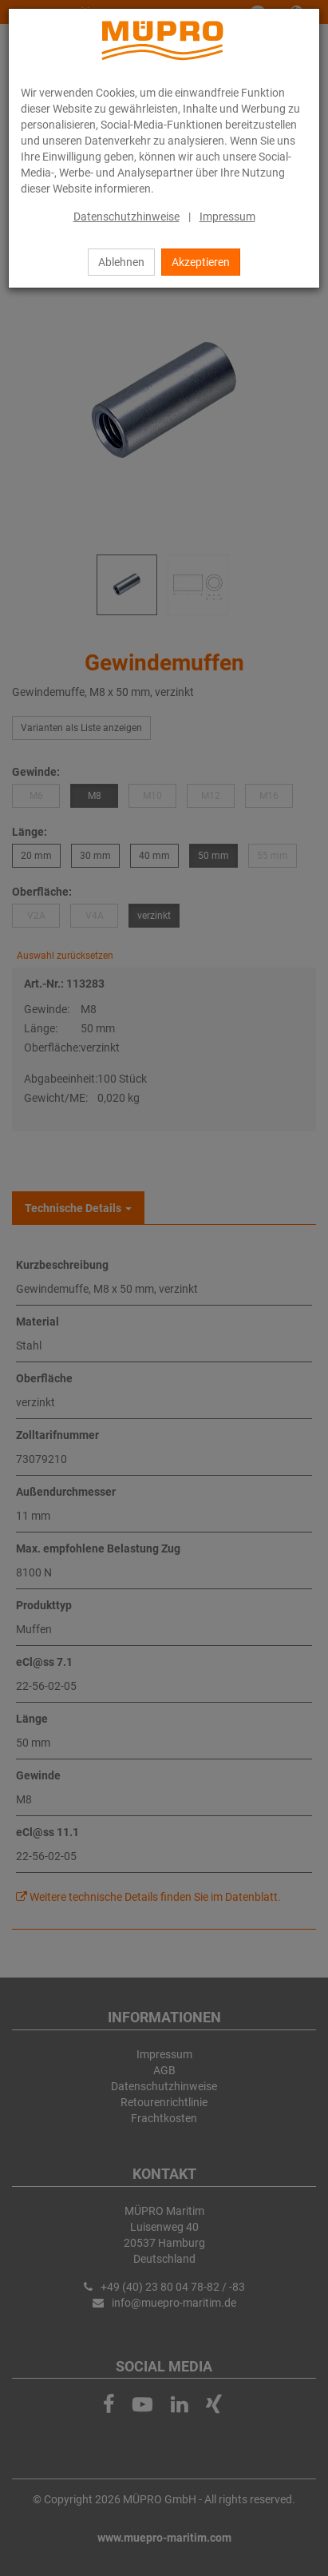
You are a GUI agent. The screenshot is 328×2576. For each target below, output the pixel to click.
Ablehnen (121, 262)
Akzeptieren (201, 262)
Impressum (227, 216)
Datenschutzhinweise (126, 216)
